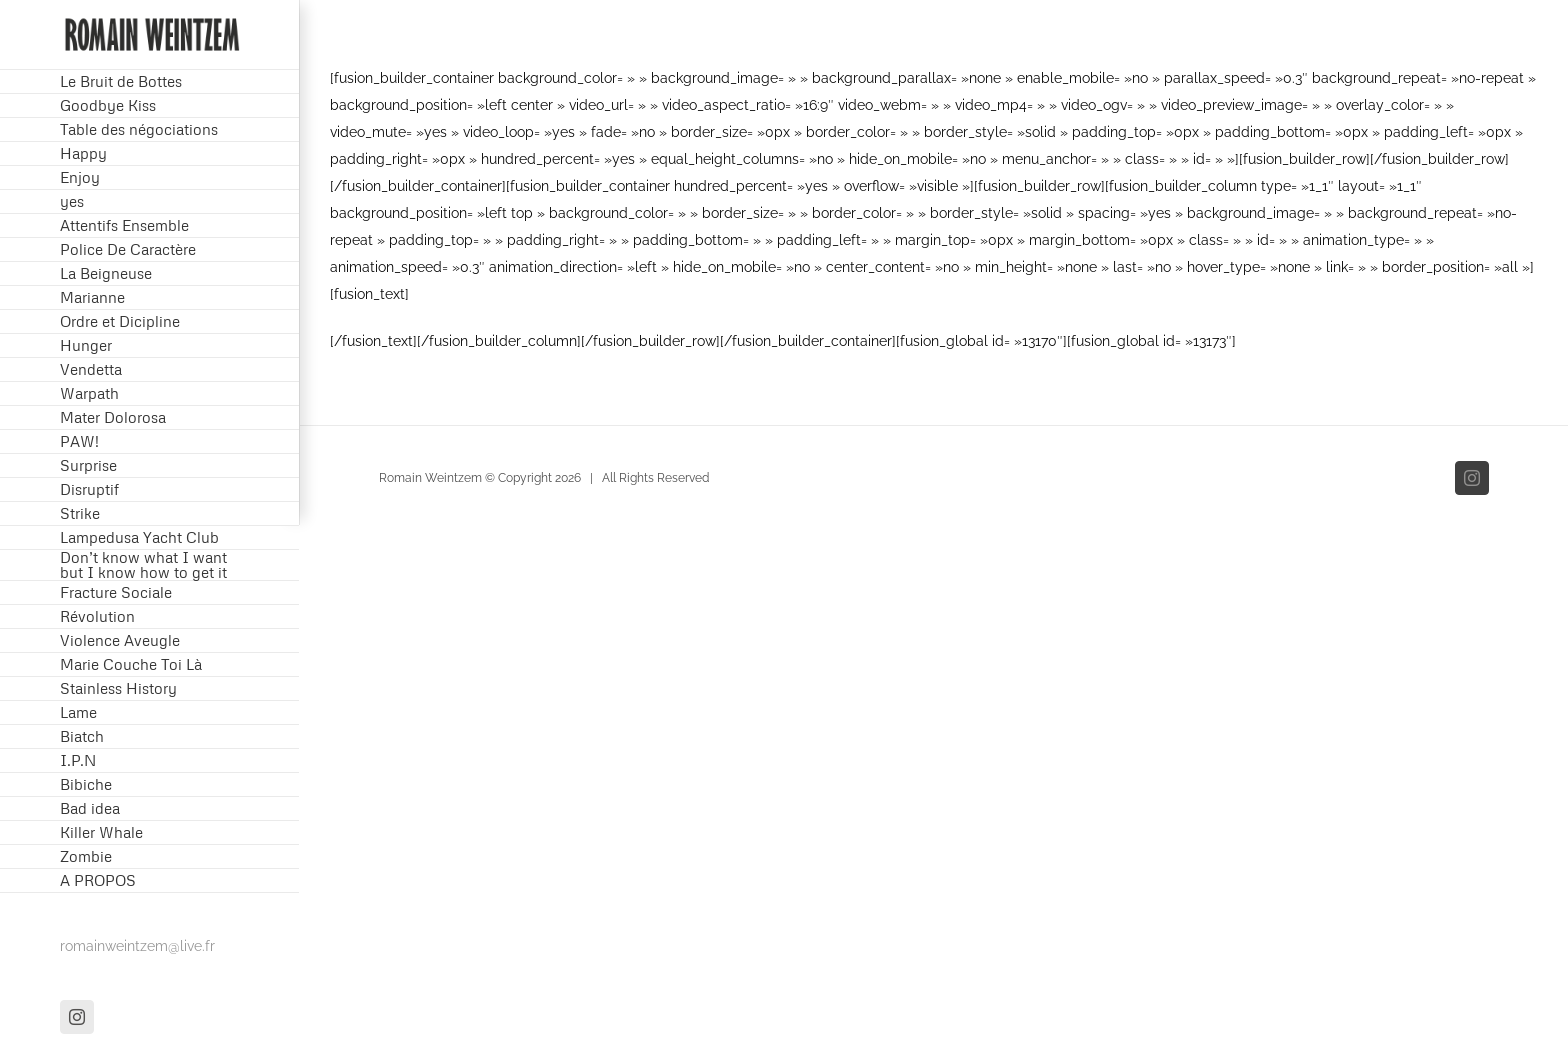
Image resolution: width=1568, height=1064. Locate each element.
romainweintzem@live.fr (137, 946)
